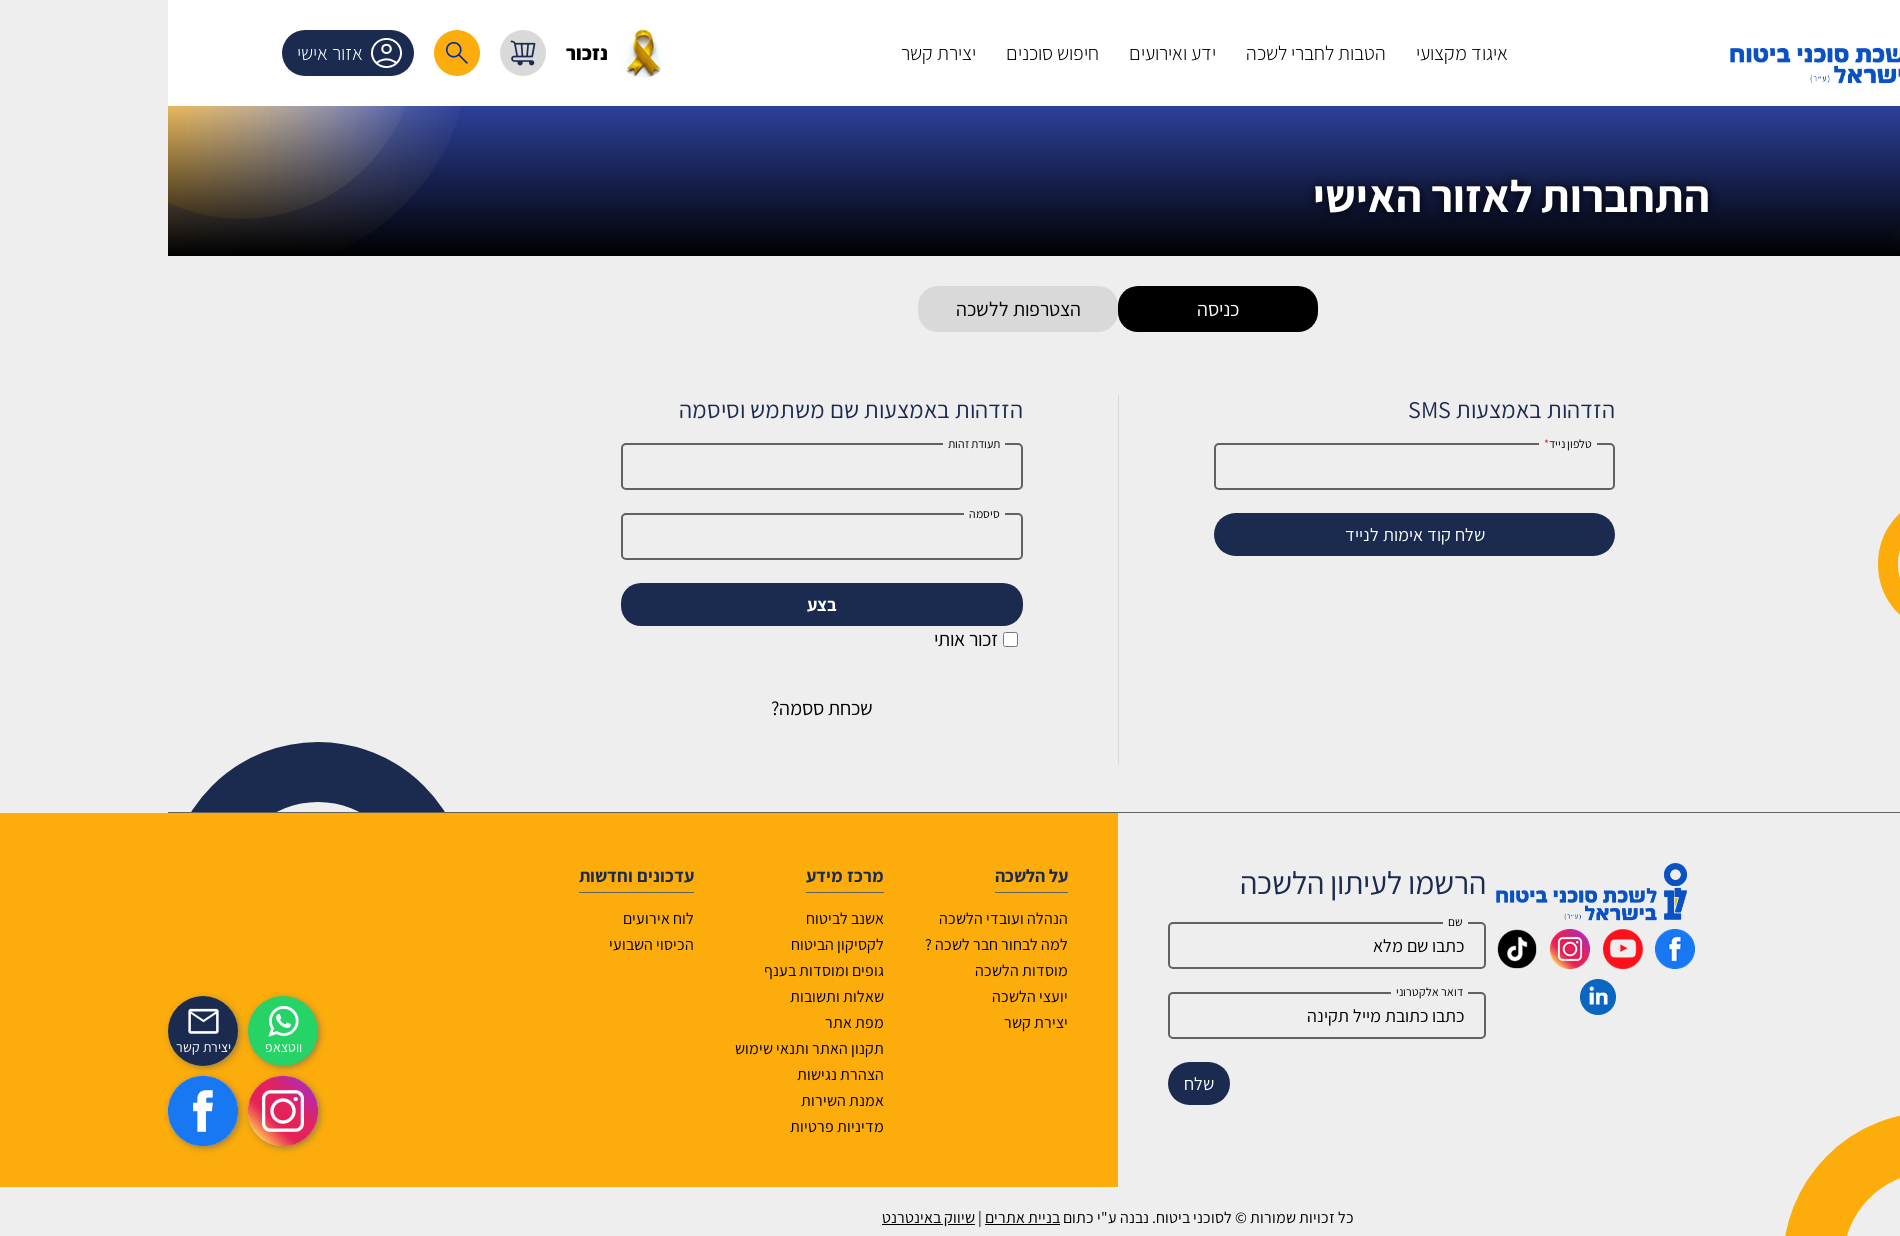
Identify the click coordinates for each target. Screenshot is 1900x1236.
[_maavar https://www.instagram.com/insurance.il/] (1402, 962)
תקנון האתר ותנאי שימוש (641, 1048)
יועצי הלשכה (862, 996)
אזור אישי (185, 53)
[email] (1159, 1015)
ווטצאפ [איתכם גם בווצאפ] (115, 1047)
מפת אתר (686, 1022)
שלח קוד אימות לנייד (1247, 534)
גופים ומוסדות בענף (656, 970)
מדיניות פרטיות (669, 1126)
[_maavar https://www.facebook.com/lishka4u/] (1507, 962)
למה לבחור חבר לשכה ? (828, 944)
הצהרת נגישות (672, 1074)
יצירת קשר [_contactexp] (35, 1047)
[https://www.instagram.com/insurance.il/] (115, 1111)
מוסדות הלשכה (853, 970)
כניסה (1050, 309)
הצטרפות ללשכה (850, 309)
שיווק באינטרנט (760, 1217)
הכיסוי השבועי (483, 944)
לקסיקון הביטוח (669, 944)
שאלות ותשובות (669, 996)
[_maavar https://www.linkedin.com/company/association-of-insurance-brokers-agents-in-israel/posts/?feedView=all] (1430, 1008)
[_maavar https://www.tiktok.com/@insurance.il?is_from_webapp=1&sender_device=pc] (1349, 962)
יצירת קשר (868, 1022)
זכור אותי (808, 639)
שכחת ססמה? (654, 708)
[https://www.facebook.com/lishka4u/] (35, 1111)
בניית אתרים (854, 1217)
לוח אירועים (490, 918)
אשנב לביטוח (677, 918)
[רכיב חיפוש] (289, 53)
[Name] (1159, 945)
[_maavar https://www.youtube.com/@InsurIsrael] (1455, 962)
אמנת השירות (674, 1100)
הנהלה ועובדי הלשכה (835, 918)
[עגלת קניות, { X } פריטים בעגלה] (355, 53)
